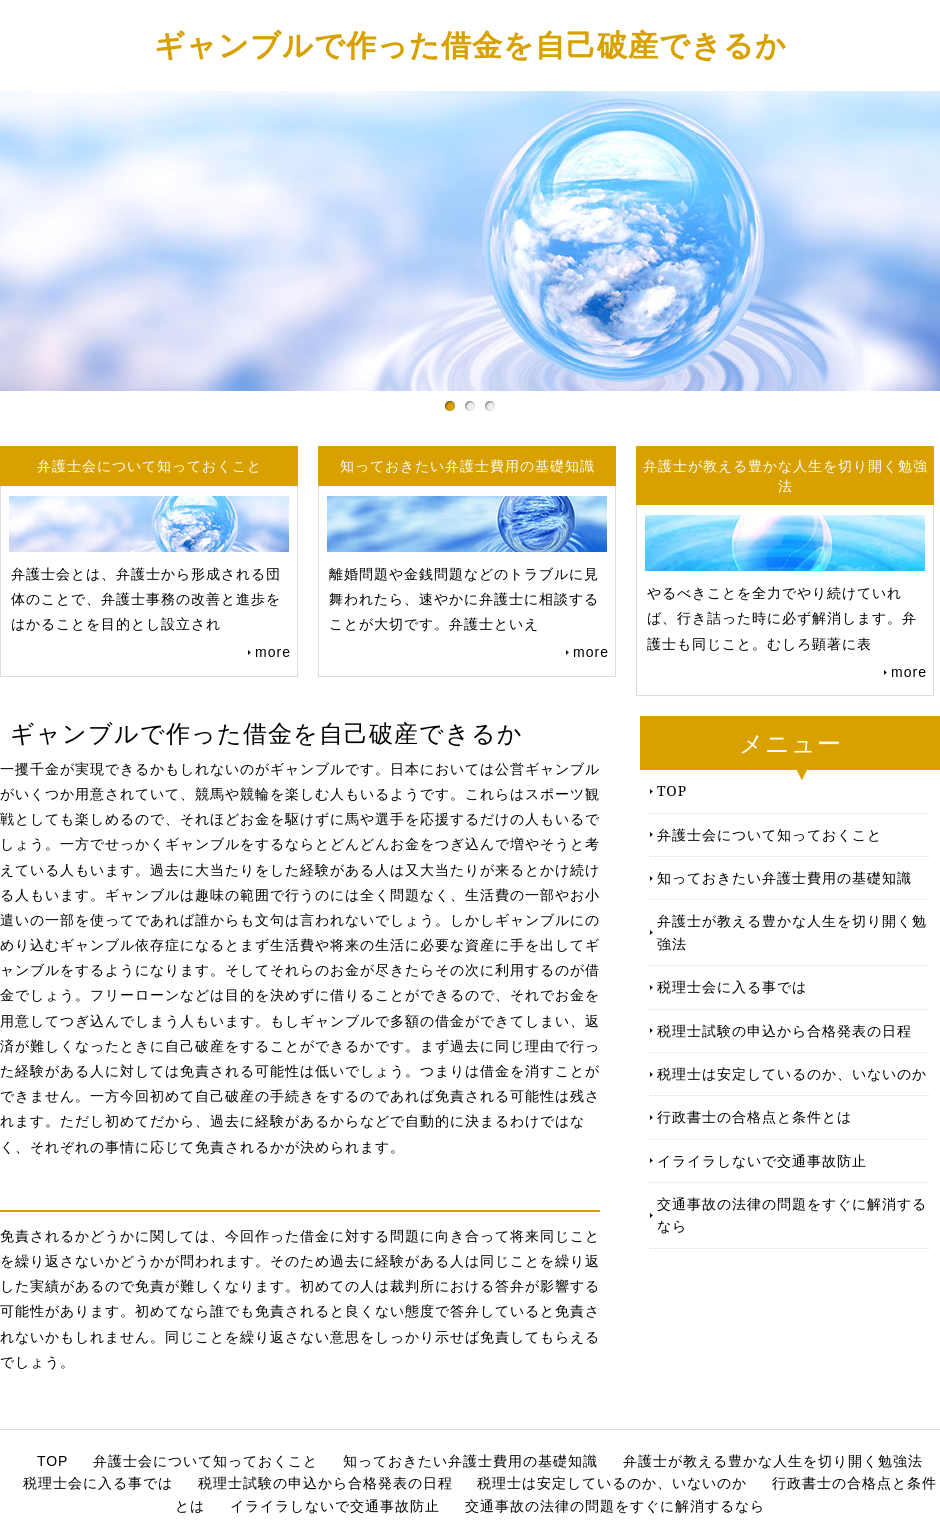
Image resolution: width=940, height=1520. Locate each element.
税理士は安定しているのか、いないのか (792, 1073)
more (273, 652)
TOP (672, 790)
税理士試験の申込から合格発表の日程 (784, 1030)
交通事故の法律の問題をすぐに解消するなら (792, 1214)
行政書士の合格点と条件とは (754, 1116)
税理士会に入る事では (732, 986)
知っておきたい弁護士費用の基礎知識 (784, 877)
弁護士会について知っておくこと (769, 834)
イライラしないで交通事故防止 (762, 1160)
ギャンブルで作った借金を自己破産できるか (470, 44)
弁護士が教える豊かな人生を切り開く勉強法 (792, 931)
